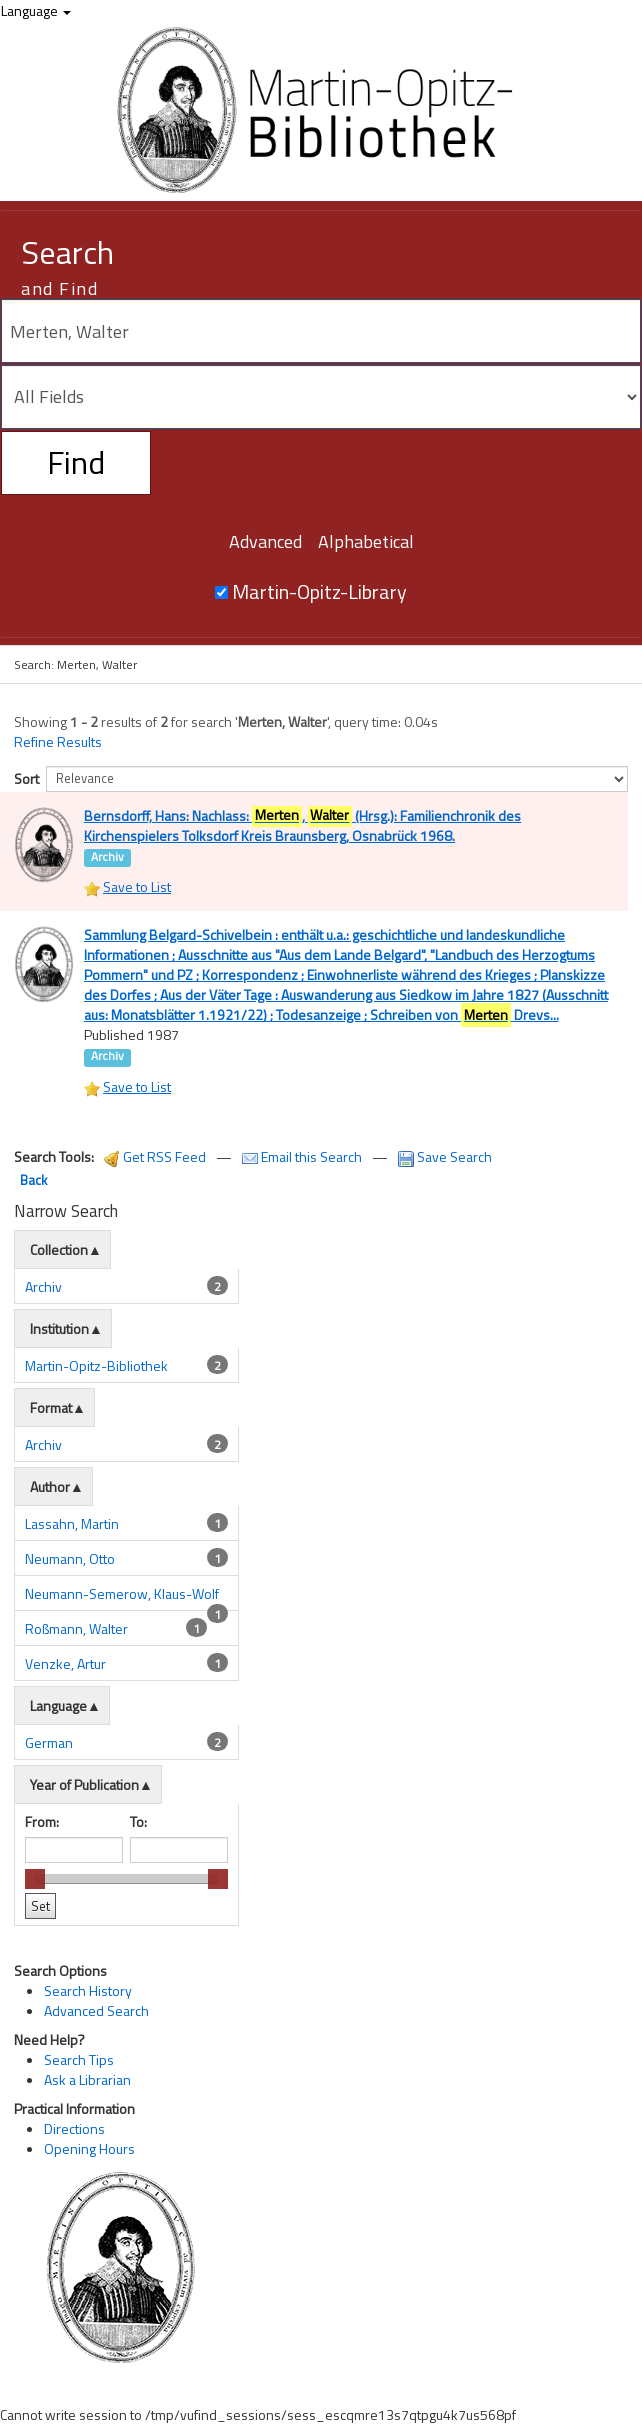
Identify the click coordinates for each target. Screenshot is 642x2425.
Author (50, 1566)
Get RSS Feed (155, 1236)
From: (42, 1901)
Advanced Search (96, 2090)
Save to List (137, 926)
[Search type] (321, 397)
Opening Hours (89, 2227)
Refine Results (58, 742)
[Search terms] (321, 331)
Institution (59, 1408)
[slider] (35, 1959)
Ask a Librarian (87, 2159)
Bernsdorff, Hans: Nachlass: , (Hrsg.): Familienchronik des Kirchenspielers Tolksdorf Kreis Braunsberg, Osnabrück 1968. (302, 824)
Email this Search (303, 1236)
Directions (74, 2207)
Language (36, 10)
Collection (59, 1329)
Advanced (265, 541)
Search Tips (79, 2139)
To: (138, 1901)
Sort (26, 778)
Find (76, 462)
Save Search (445, 1236)
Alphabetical (366, 541)
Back (33, 1260)
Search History (88, 2070)
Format (51, 1487)
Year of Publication (84, 1864)
